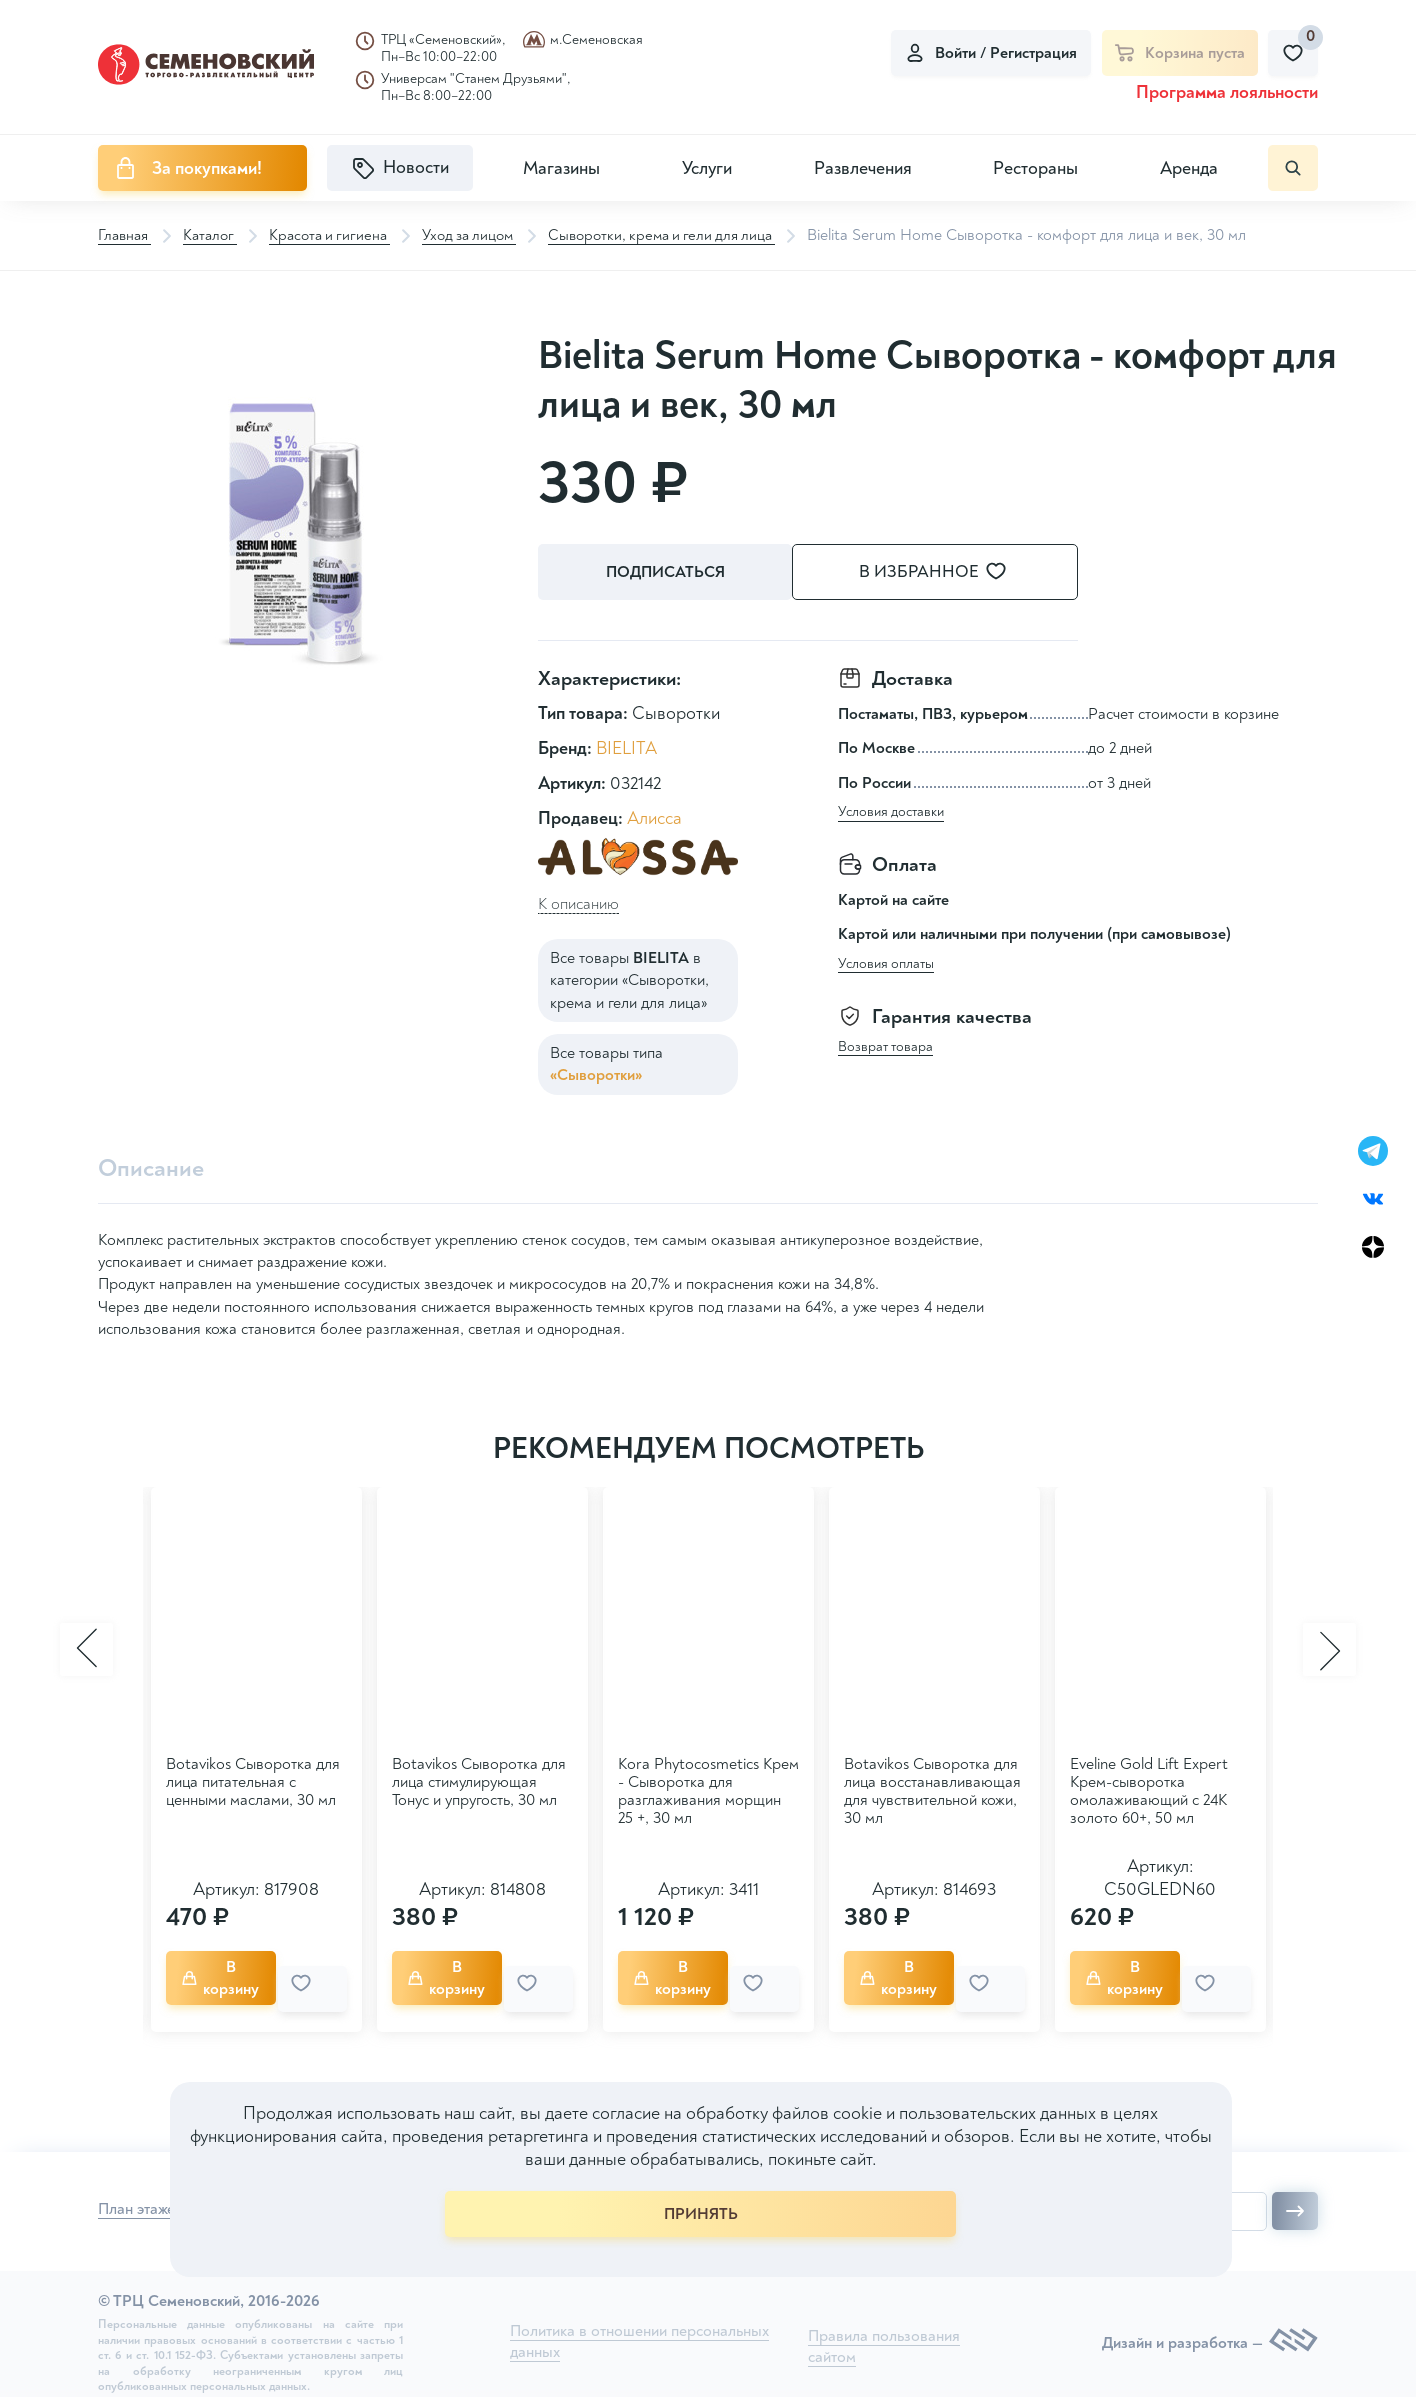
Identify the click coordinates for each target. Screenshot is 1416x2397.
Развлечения (863, 168)
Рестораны (1035, 168)
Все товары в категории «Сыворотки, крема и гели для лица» (629, 977)
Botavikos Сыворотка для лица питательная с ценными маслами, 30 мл (253, 1779)
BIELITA (626, 745)
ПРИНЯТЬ (701, 2214)
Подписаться (668, 573)
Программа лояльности (1227, 92)
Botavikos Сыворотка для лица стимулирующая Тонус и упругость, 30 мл (479, 1779)
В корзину (230, 1971)
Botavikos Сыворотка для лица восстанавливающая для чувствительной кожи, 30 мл (932, 1788)
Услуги (707, 168)
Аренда (1189, 168)
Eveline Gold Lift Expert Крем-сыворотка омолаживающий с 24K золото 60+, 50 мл (1149, 1788)
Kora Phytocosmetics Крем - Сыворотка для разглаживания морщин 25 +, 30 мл (708, 1788)
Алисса (654, 815)
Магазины (561, 168)
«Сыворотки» (596, 1072)
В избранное (958, 572)
